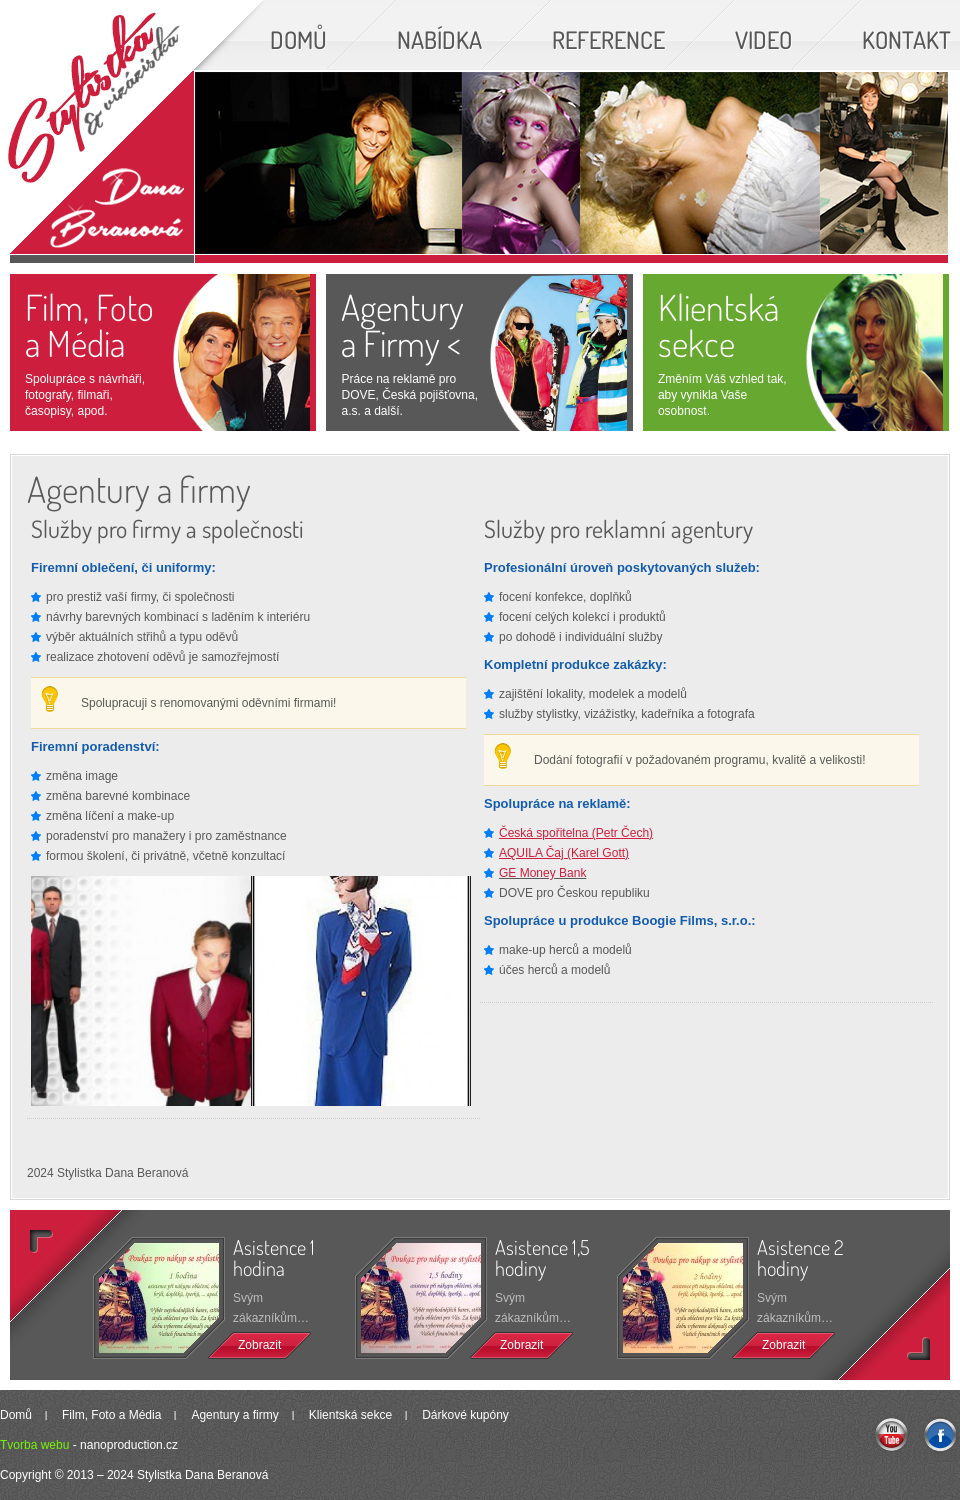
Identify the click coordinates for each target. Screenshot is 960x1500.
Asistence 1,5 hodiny (542, 1257)
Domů (16, 1415)
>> (878, 1309)
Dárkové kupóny (465, 1415)
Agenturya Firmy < (402, 325)
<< (81, 1280)
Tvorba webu (34, 1445)
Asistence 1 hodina (274, 1257)
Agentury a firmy (234, 1415)
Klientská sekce (718, 325)
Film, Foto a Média (89, 325)
